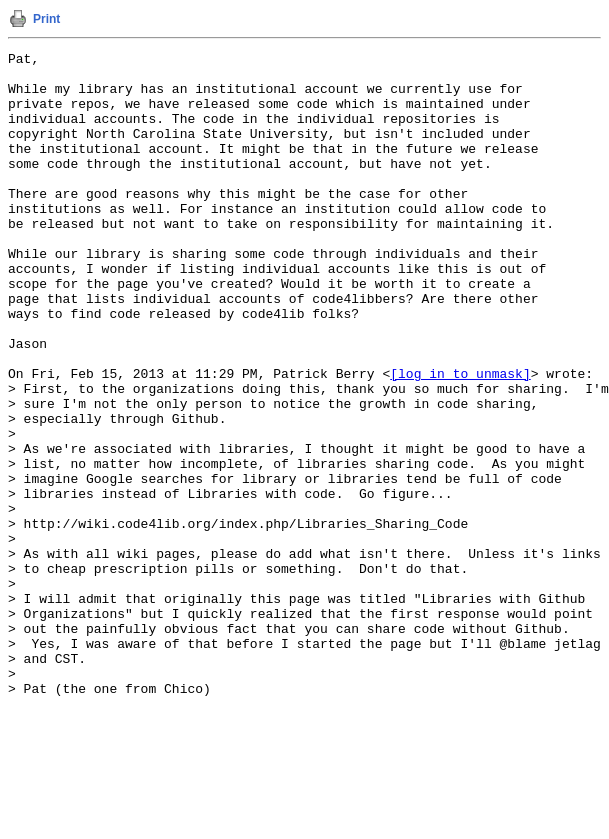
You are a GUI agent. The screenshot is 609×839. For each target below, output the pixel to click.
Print (46, 19)
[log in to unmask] (460, 439)
